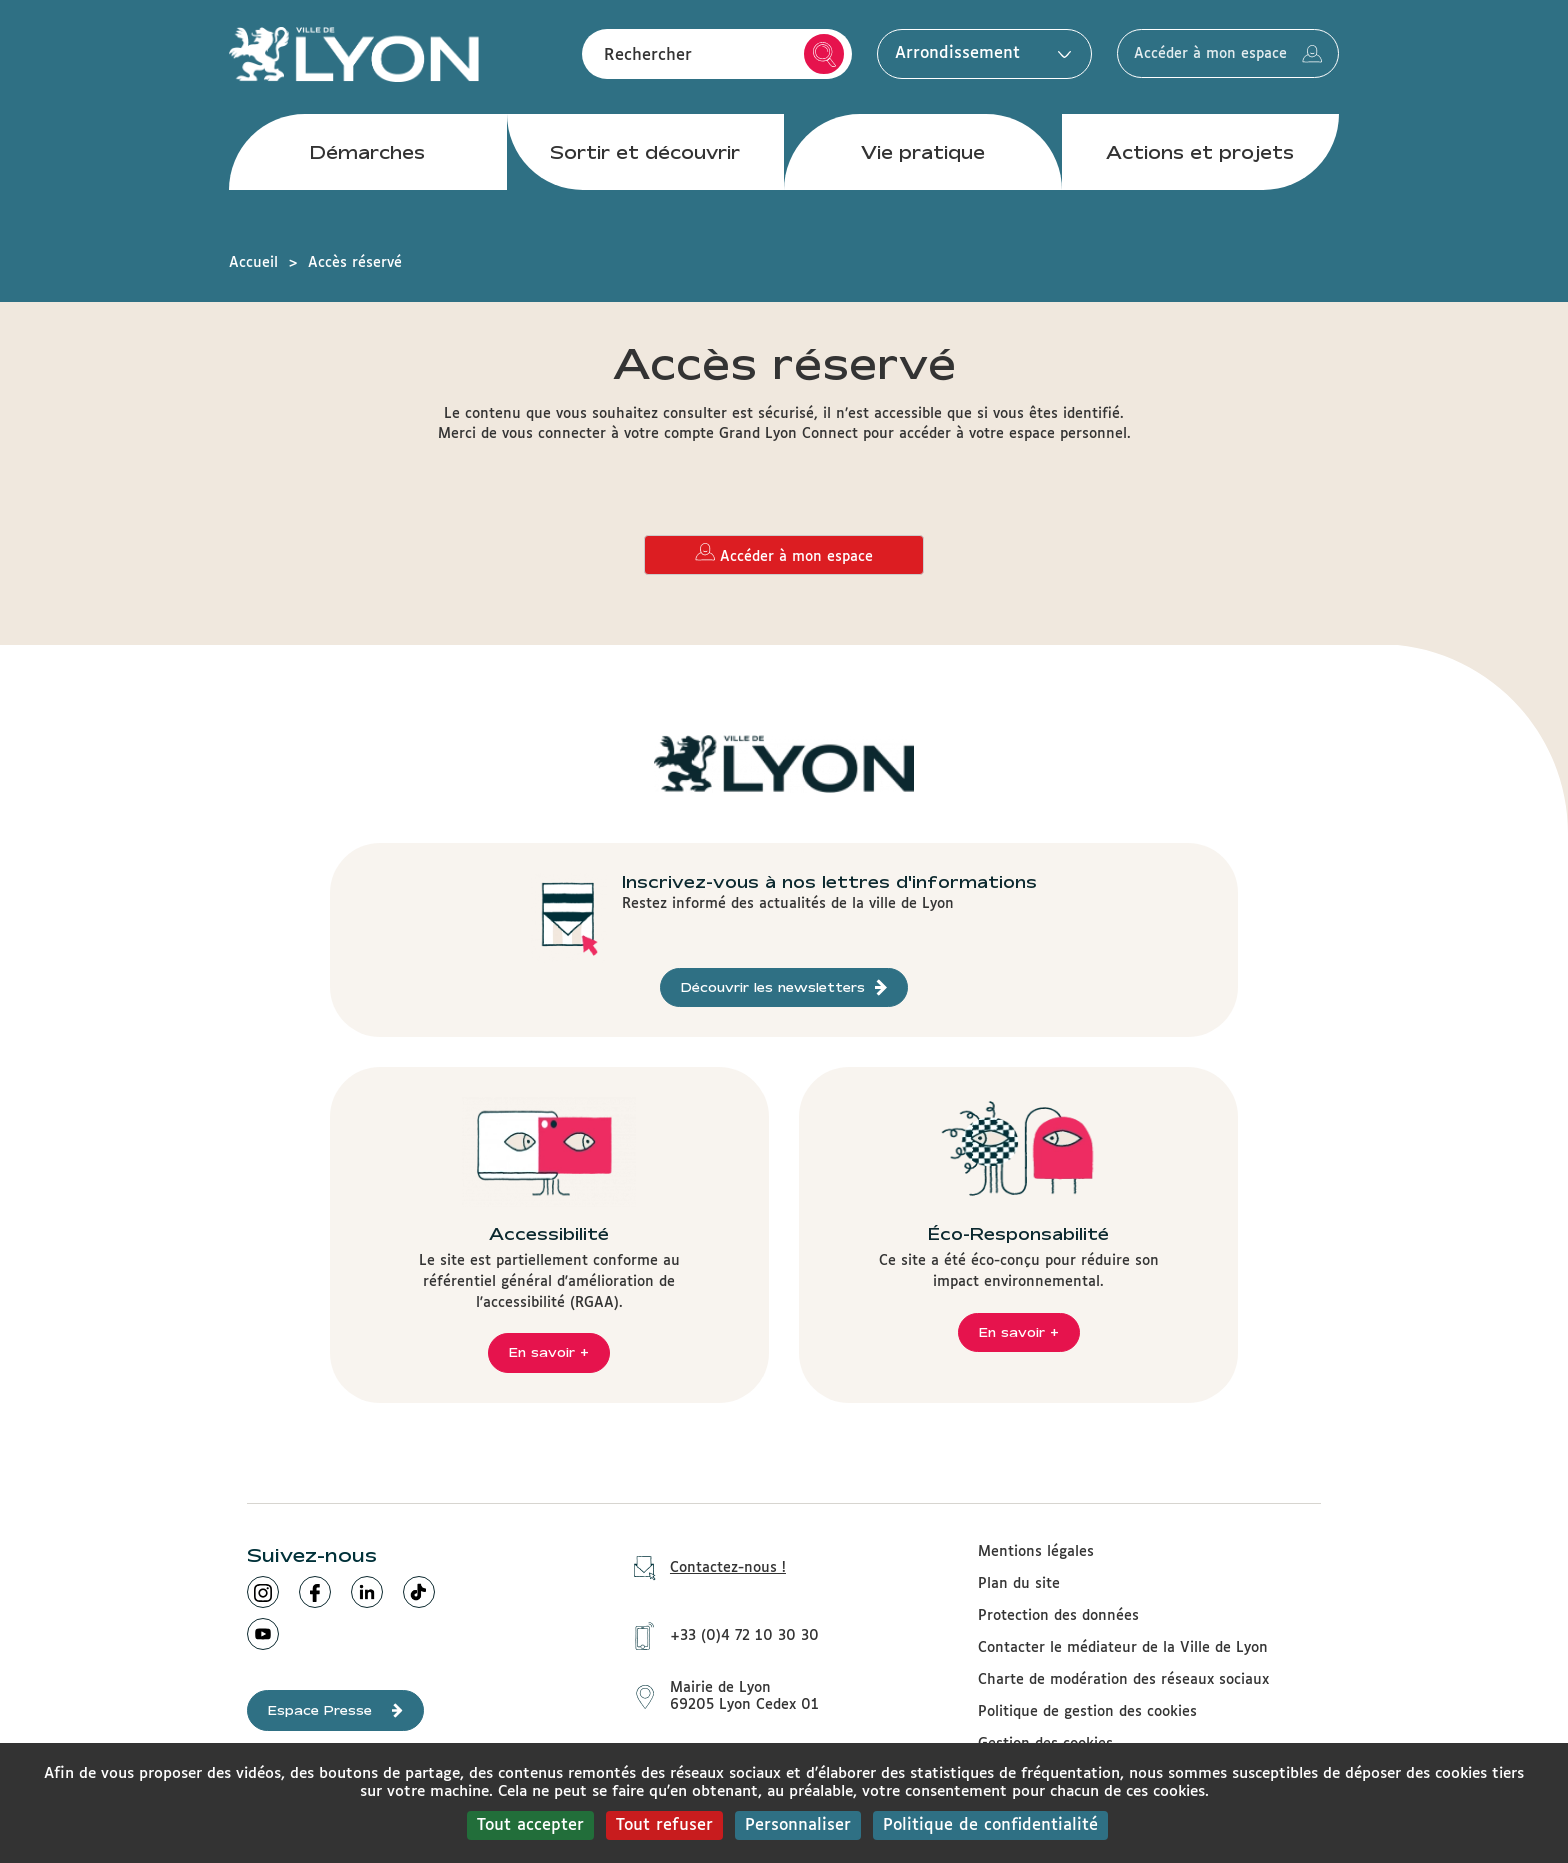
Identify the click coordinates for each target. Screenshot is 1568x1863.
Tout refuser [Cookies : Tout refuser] (664, 1825)
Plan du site (1019, 1584)
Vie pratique (923, 159)
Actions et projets (1200, 159)
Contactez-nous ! (703, 1568)
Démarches (367, 159)
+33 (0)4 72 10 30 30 (719, 1632)
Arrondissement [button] (953, 57)
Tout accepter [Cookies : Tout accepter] (530, 1825)
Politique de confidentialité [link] (990, 1825)
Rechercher (799, 58)
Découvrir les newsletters (784, 987)
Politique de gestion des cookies (1087, 1712)
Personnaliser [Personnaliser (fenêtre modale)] (798, 1825)
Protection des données (1058, 1616)
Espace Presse (335, 1710)
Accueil (253, 263)
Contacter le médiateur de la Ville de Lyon (1123, 1648)
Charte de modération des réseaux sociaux (1123, 1680)
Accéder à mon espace (1215, 58)
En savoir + (549, 1352)
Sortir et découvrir (645, 159)
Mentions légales (1036, 1552)
